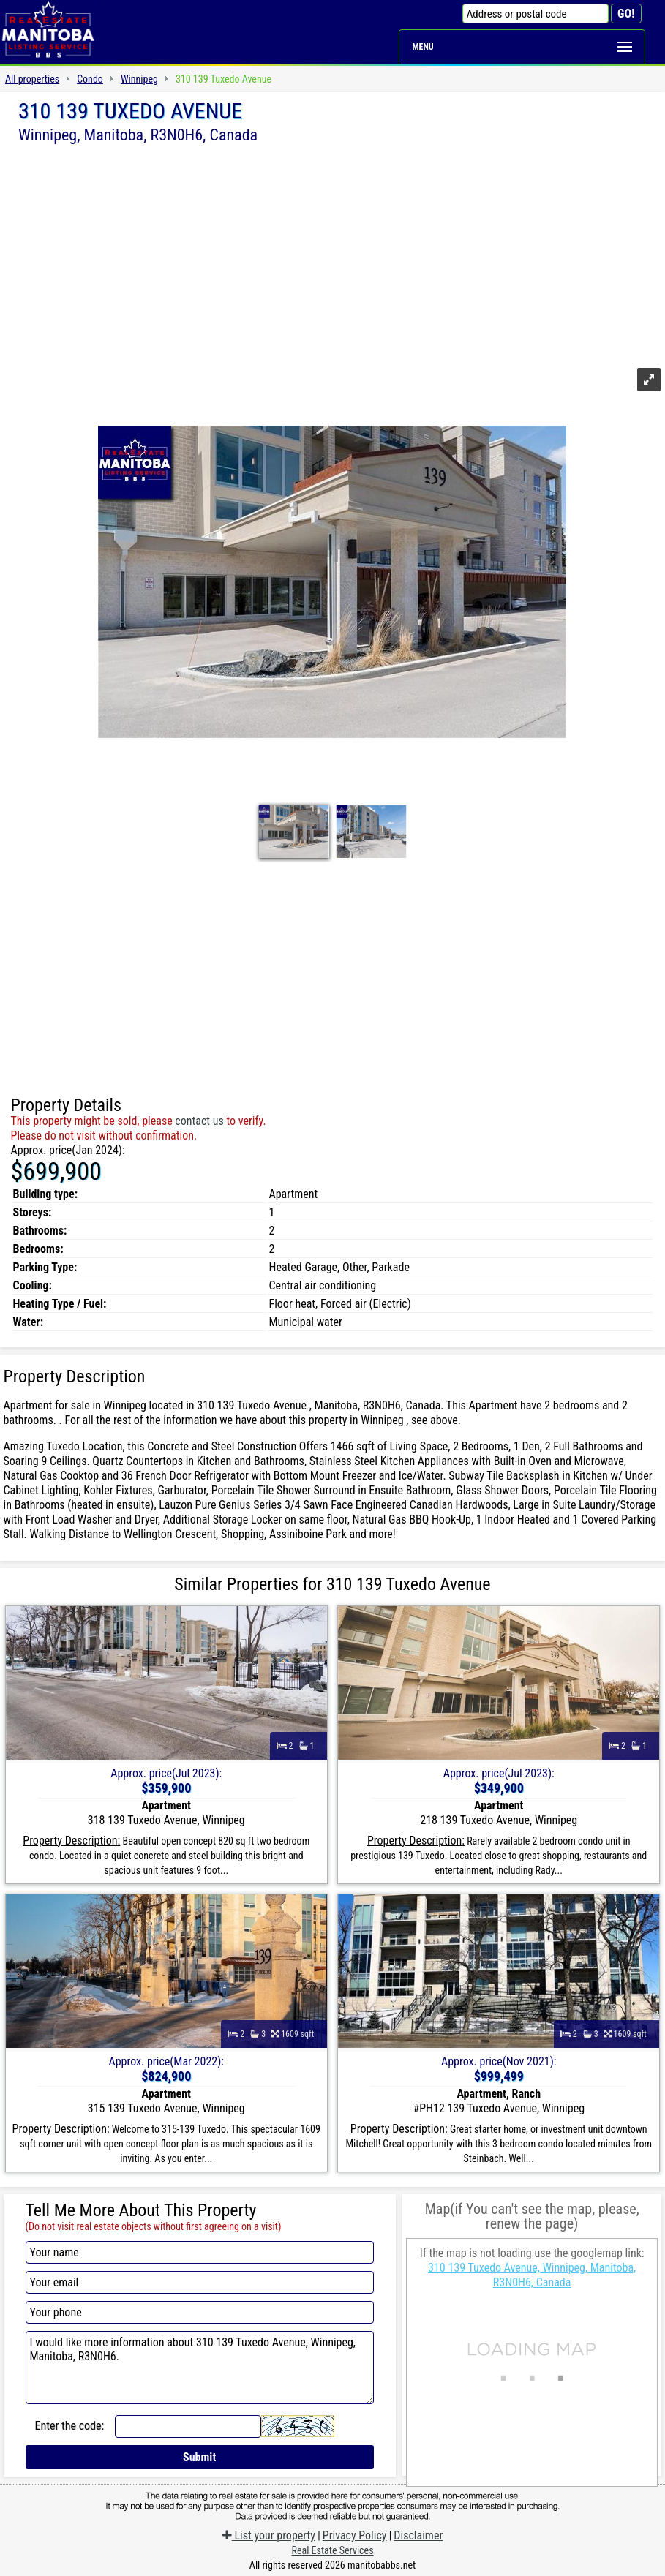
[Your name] (200, 2252)
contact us (199, 1121)
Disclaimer (418, 2535)
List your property (268, 2535)
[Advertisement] (332, 253)
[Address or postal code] (535, 13)
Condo (90, 79)
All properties (32, 79)
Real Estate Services (332, 2550)
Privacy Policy (355, 2535)
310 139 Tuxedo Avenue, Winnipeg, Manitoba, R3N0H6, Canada (532, 2275)
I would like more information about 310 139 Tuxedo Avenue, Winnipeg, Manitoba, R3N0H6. (200, 2367)
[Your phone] (200, 2312)
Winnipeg (139, 79)
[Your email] (200, 2282)
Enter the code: (70, 2426)
